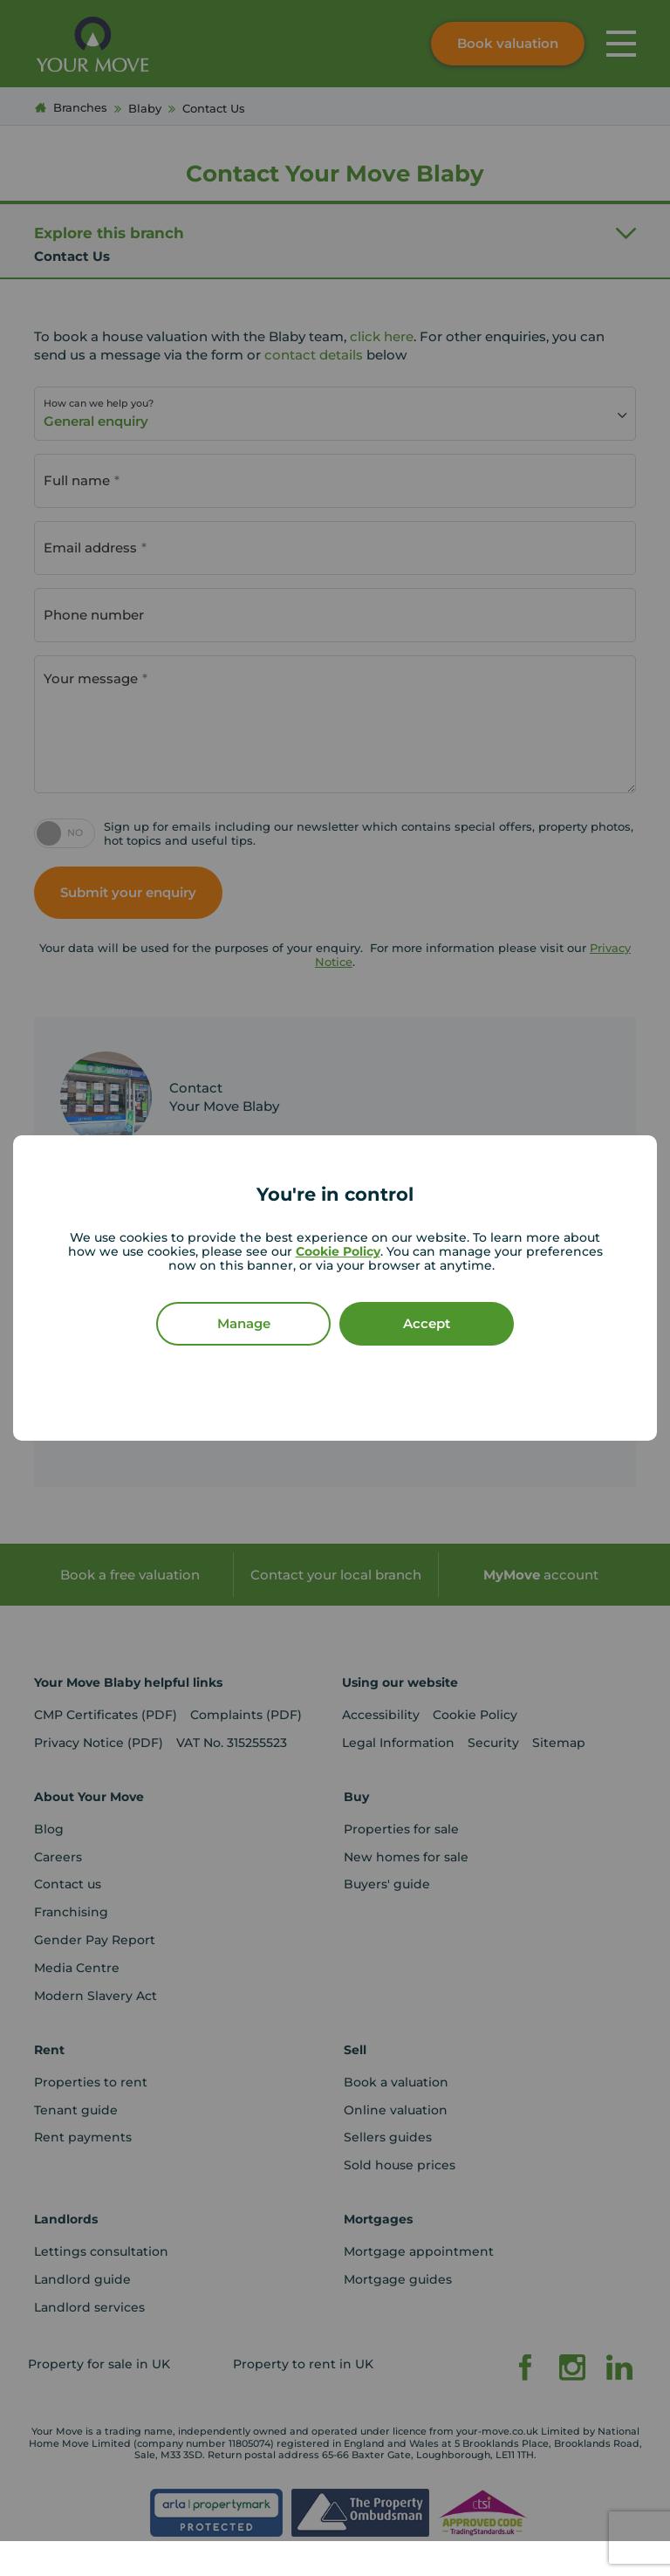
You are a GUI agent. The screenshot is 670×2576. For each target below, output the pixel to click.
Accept (426, 1323)
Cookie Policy (338, 1251)
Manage (243, 1323)
